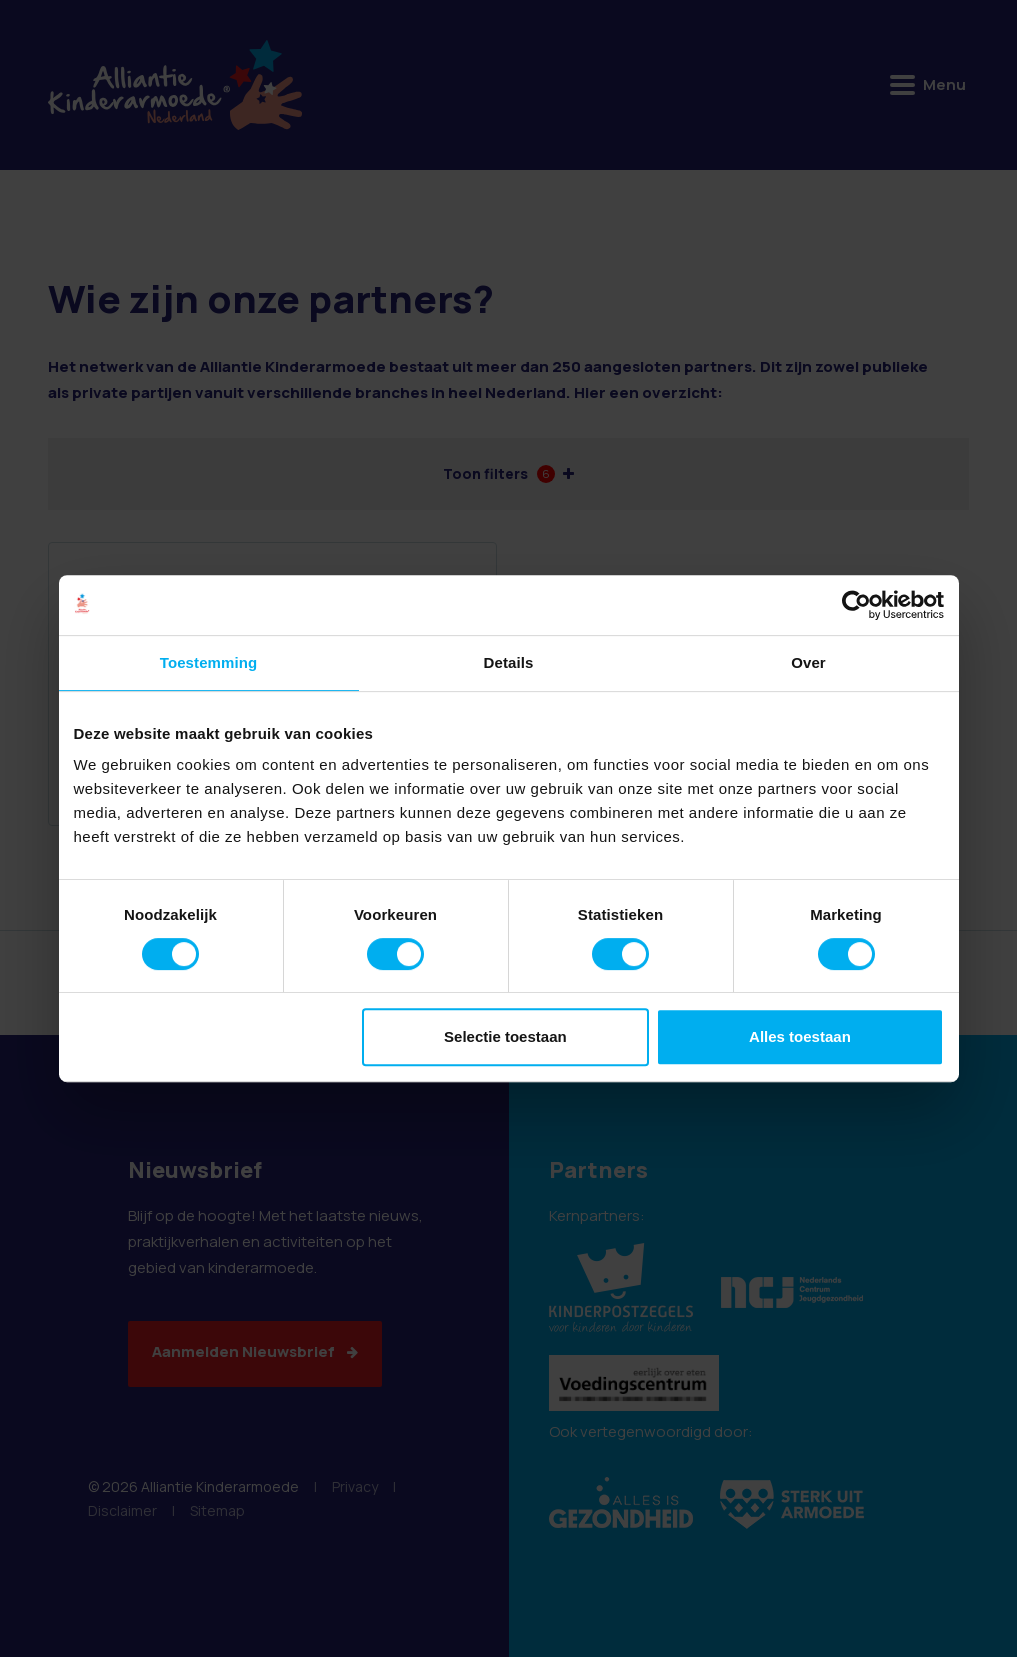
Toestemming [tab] (209, 662)
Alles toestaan (800, 1036)
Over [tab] (808, 662)
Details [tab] (509, 662)
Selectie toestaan (505, 1036)
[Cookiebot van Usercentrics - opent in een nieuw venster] (856, 605)
